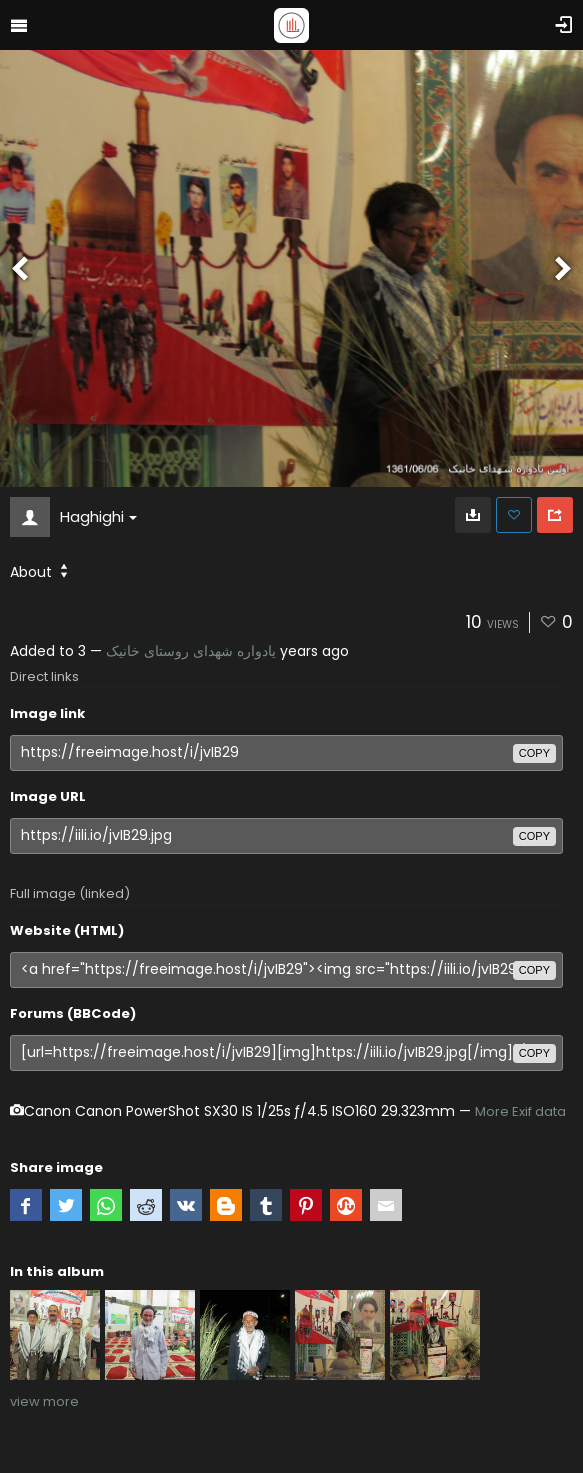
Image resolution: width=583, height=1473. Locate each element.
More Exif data (520, 1111)
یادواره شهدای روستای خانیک (191, 651)
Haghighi (98, 516)
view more (44, 1401)
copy (534, 753)
